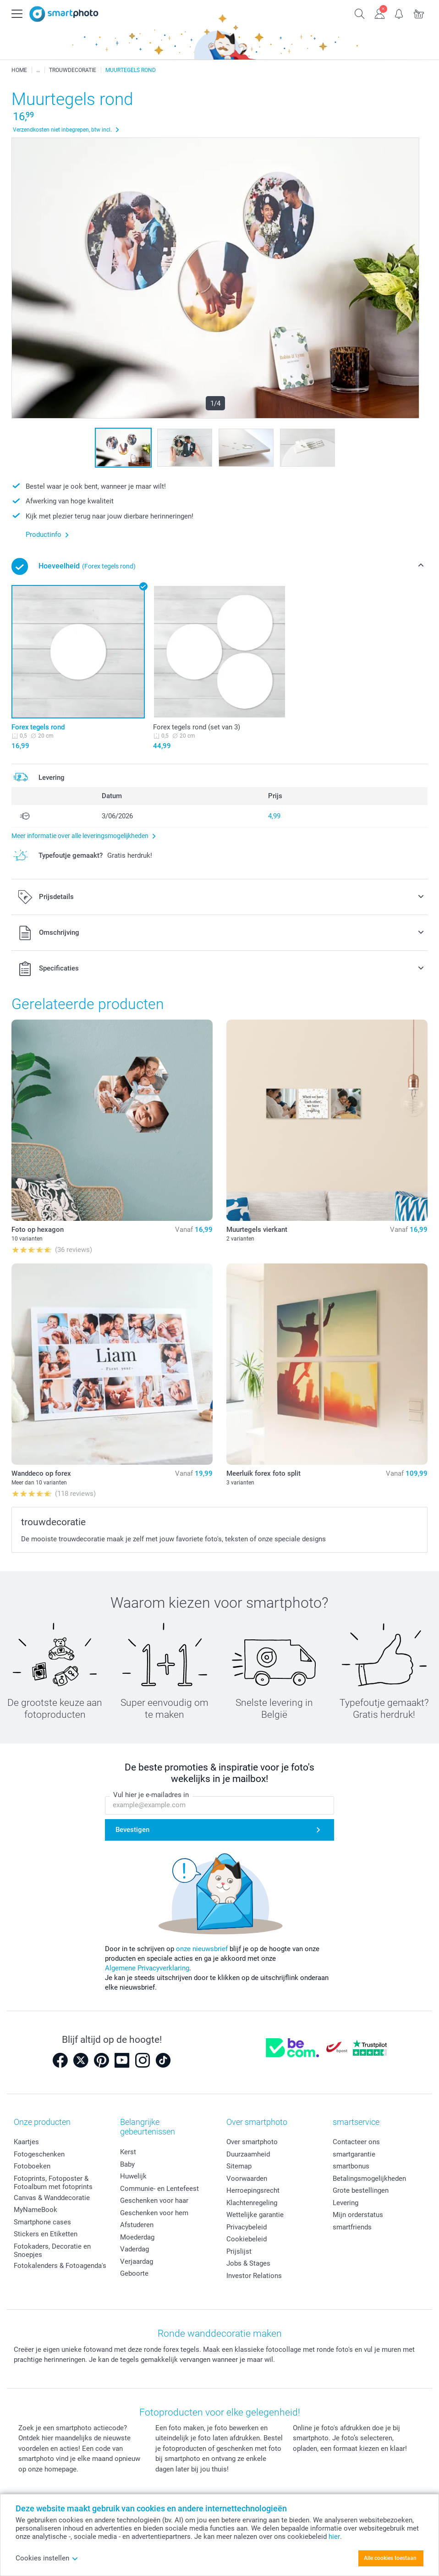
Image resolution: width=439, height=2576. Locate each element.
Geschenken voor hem (154, 2213)
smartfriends (352, 2227)
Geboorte (134, 2273)
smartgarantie (354, 2154)
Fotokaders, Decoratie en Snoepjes (52, 2250)
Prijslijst (239, 2251)
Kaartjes (26, 2142)
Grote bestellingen (361, 2190)
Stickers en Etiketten (45, 2234)
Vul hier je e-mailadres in (151, 1795)
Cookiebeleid (246, 2239)
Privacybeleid (246, 2227)
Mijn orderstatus (358, 2215)
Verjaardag (136, 2261)
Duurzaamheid (248, 2154)
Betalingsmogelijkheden (369, 2178)
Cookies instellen (47, 2558)
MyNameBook (35, 2210)
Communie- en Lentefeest (159, 2188)
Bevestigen (132, 1830)
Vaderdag (134, 2249)
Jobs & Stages (248, 2263)
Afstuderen (137, 2225)
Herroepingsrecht (253, 2190)
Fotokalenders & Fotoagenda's (60, 2266)
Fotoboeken (32, 2166)
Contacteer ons (356, 2142)
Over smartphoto (252, 2142)
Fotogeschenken (39, 2154)
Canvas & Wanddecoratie (52, 2198)
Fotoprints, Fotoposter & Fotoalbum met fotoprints (53, 2182)
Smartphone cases (42, 2222)
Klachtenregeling (251, 2203)
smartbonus (351, 2166)
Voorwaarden (246, 2178)
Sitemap (239, 2166)
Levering (345, 2203)
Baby (127, 2164)
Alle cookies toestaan (390, 2558)
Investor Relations (254, 2276)
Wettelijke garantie (255, 2215)
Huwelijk (133, 2176)
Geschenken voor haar (154, 2200)
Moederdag (137, 2237)
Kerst (128, 2152)
